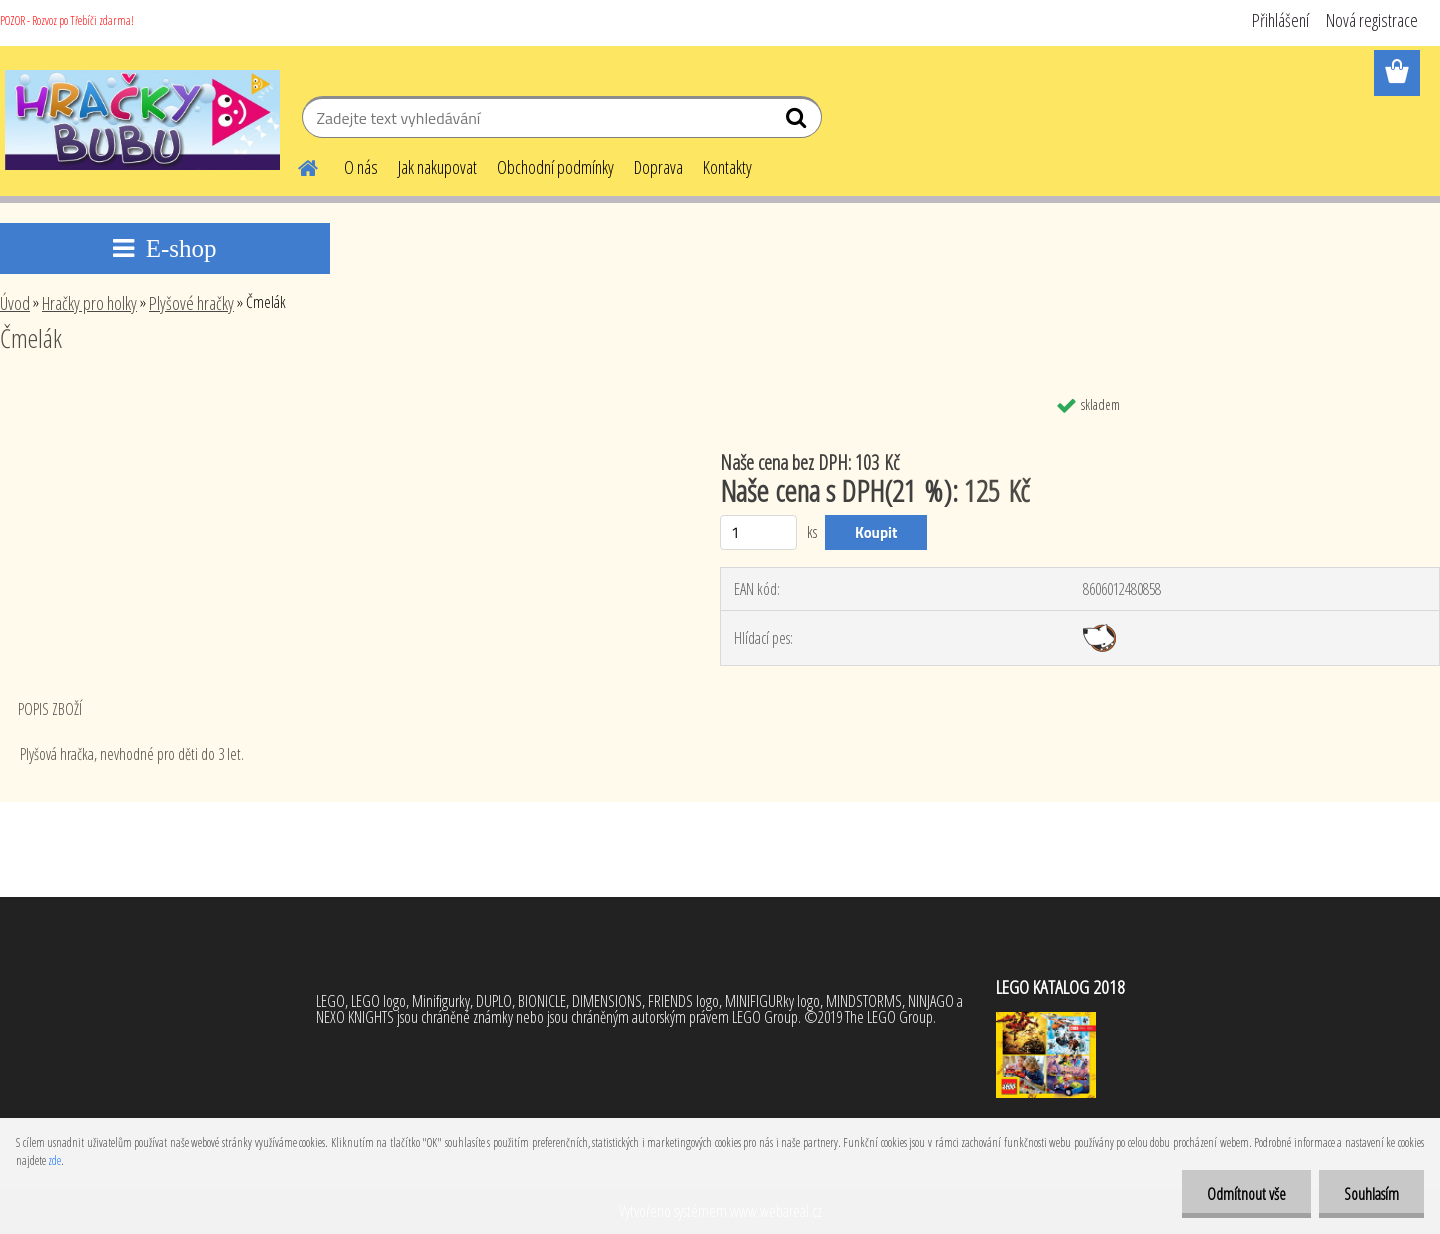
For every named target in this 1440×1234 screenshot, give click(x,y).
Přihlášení (1280, 20)
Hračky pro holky (89, 303)
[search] (798, 122)
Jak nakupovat (437, 167)
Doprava (658, 167)
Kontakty (727, 167)
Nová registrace (1372, 20)
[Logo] (142, 120)
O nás (361, 167)
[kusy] (758, 532)
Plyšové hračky (191, 303)
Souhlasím (1371, 1194)
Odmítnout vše (1246, 1194)
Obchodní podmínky (555, 167)
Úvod (15, 303)
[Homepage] (296, 165)
